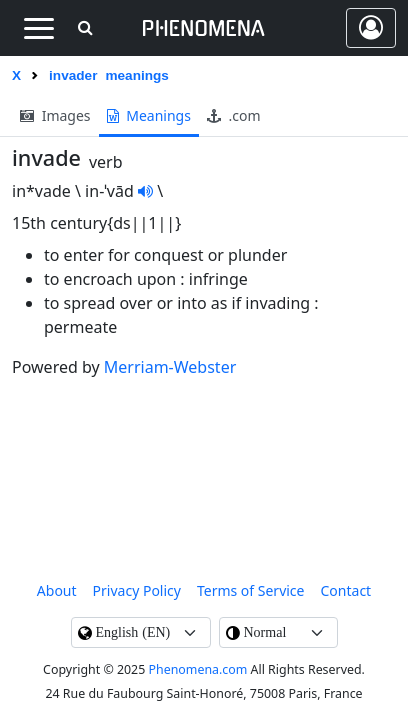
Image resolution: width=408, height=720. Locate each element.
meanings (149, 115)
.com (234, 115)
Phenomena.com (198, 669)
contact (346, 590)
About (57, 590)
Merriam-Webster (170, 367)
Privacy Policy (137, 590)
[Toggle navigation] (38, 28)
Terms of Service (251, 590)
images (55, 115)
